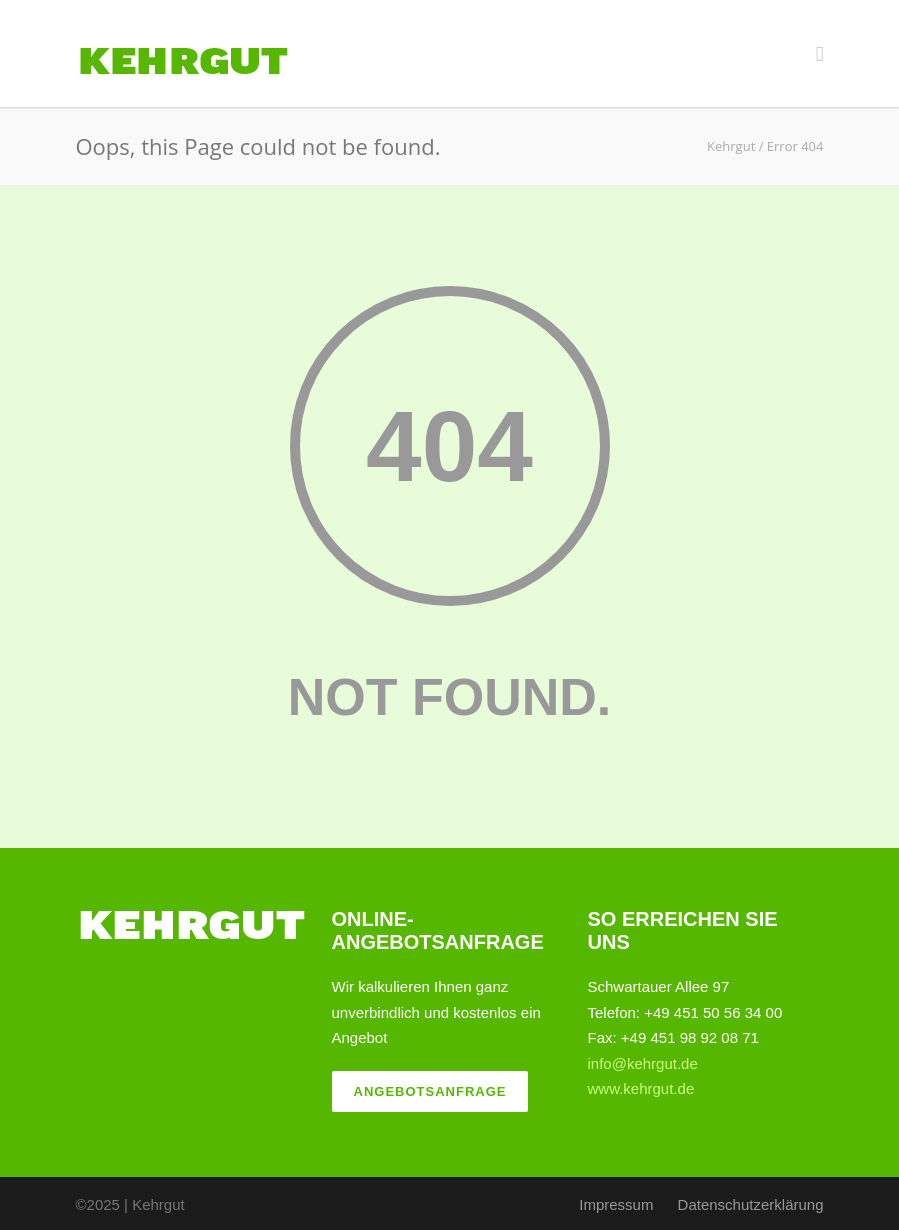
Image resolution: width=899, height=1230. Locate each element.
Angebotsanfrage (430, 1091)
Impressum (616, 1204)
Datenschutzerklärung (751, 1204)
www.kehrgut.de (641, 1088)
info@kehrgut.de (643, 1063)
